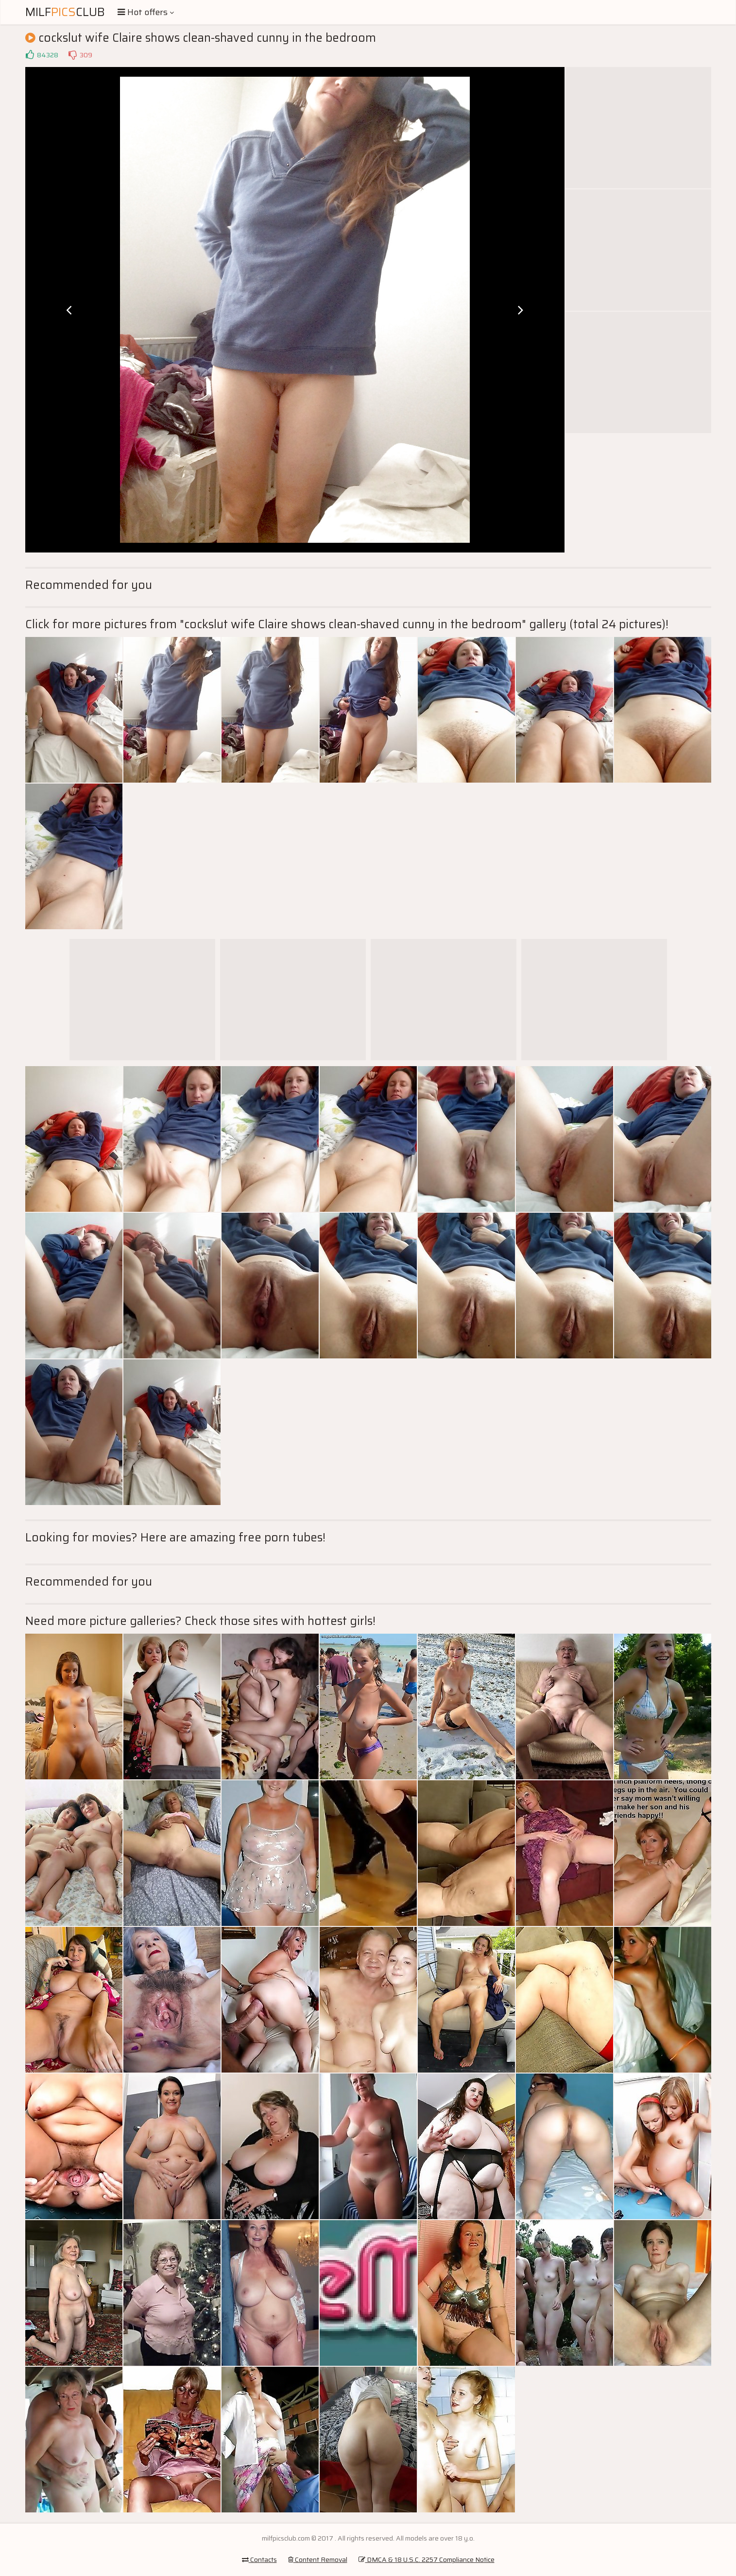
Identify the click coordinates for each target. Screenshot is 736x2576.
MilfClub (65, 12)
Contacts (259, 2559)
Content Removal (317, 2559)
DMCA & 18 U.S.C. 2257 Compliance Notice (427, 2559)
